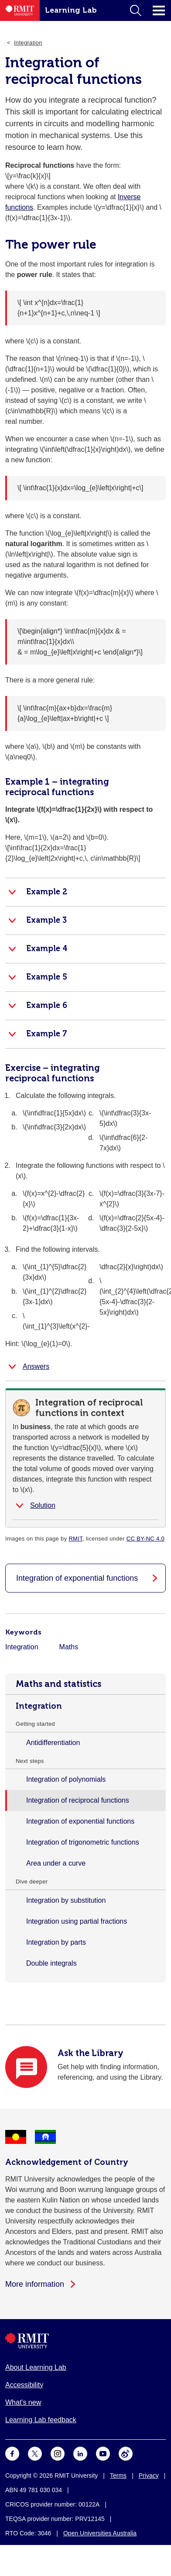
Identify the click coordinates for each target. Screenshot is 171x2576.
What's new (23, 2402)
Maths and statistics (58, 1684)
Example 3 (46, 920)
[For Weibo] (126, 2453)
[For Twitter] (35, 2453)
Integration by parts (56, 1942)
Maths (69, 1647)
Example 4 (47, 948)
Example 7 (46, 1034)
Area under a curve (56, 1863)
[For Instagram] (58, 2453)
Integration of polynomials (66, 1779)
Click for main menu (159, 10)
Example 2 (46, 892)
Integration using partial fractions (76, 1921)
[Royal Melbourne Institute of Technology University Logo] (85, 2340)
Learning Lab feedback (40, 2420)
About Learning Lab (35, 2367)
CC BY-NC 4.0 (145, 1538)
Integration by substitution (66, 1900)
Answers (36, 1366)
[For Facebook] (12, 2453)
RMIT (75, 1538)
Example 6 (46, 1005)
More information (34, 2284)
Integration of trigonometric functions (82, 1842)
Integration (39, 1706)
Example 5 (46, 977)
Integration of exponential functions (80, 1821)
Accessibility (24, 2385)
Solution (42, 1505)
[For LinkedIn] (80, 2453)
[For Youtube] (103, 2453)
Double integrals (51, 1963)
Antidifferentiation (53, 1742)
